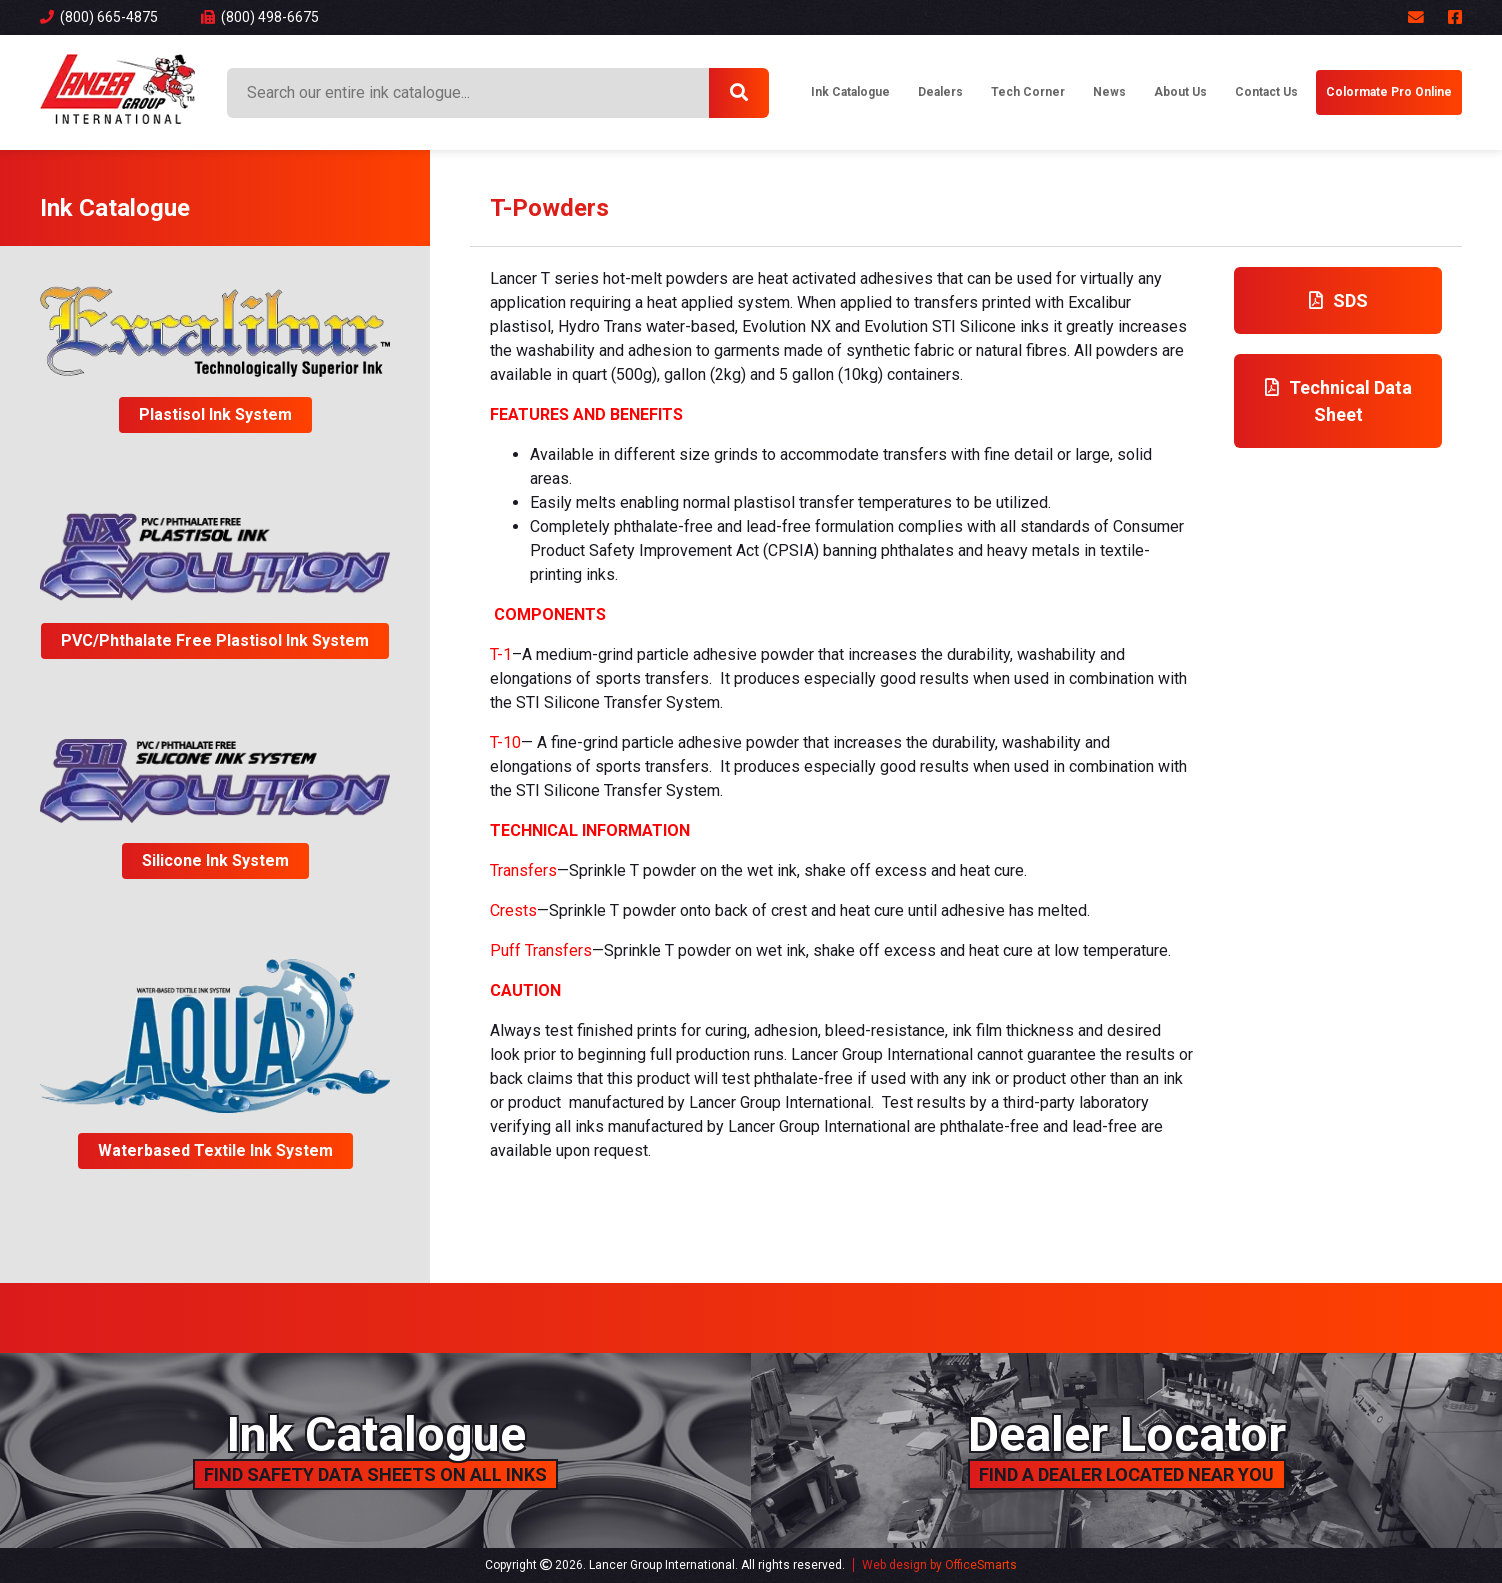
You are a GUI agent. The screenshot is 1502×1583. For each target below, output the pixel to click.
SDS (1338, 300)
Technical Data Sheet (1338, 401)
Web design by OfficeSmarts (939, 1565)
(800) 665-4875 (99, 17)
